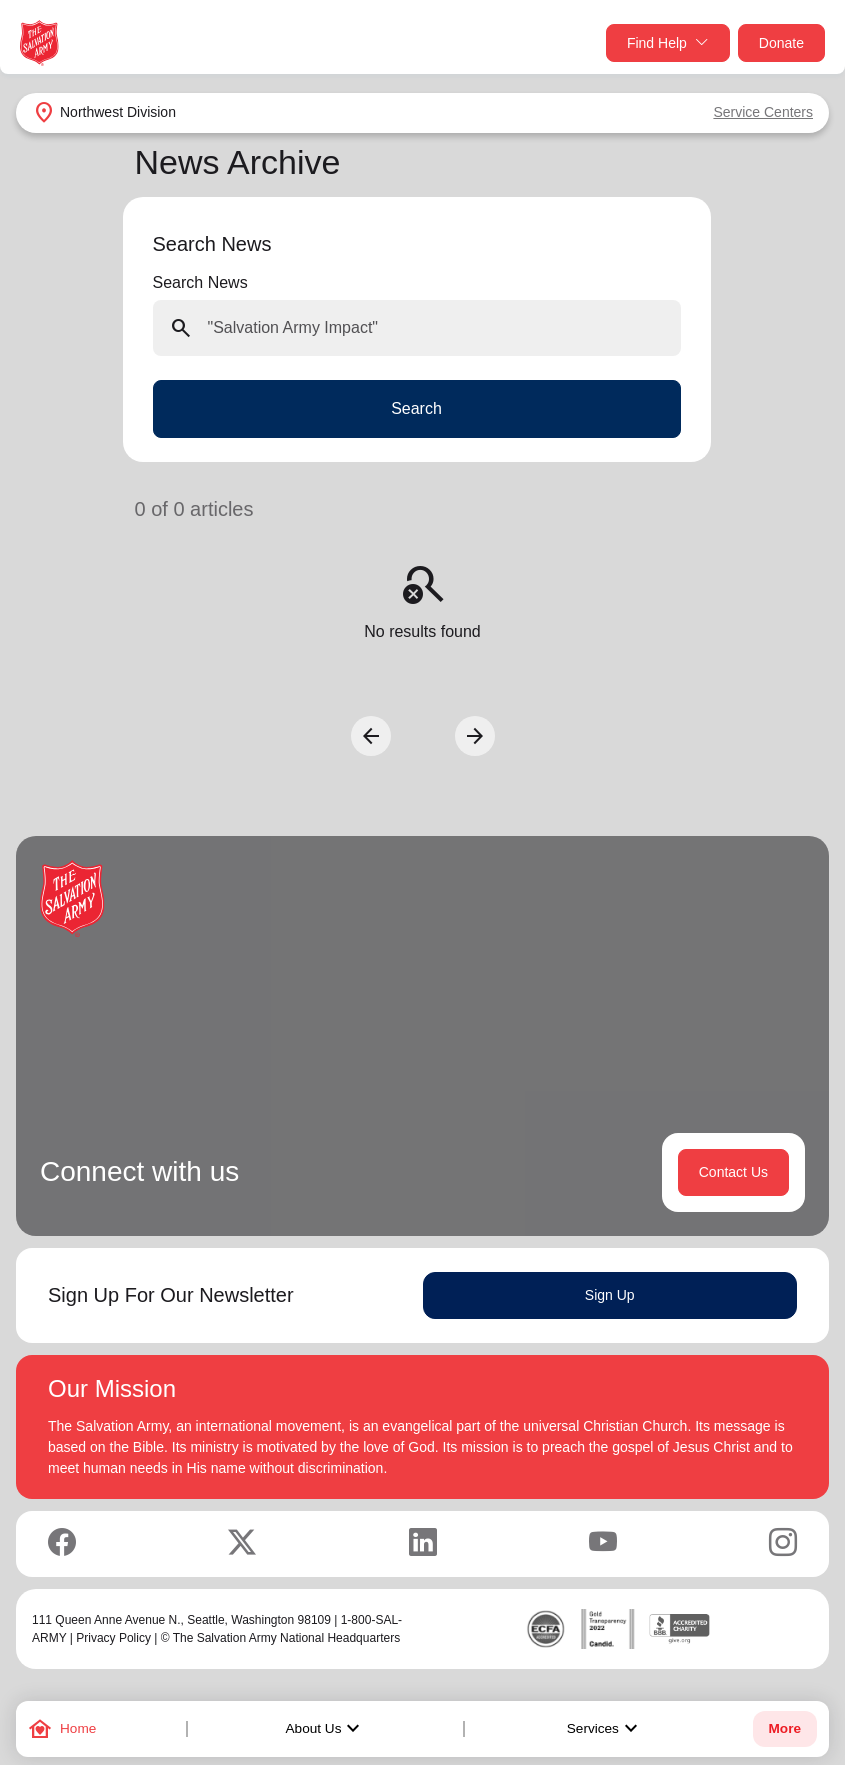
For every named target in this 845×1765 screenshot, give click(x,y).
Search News (200, 282)
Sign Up (610, 1295)
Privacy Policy (113, 1638)
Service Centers (763, 112)
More (785, 1728)
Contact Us (733, 1172)
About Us (326, 1729)
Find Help (668, 43)
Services (605, 1729)
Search (416, 408)
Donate (781, 43)
